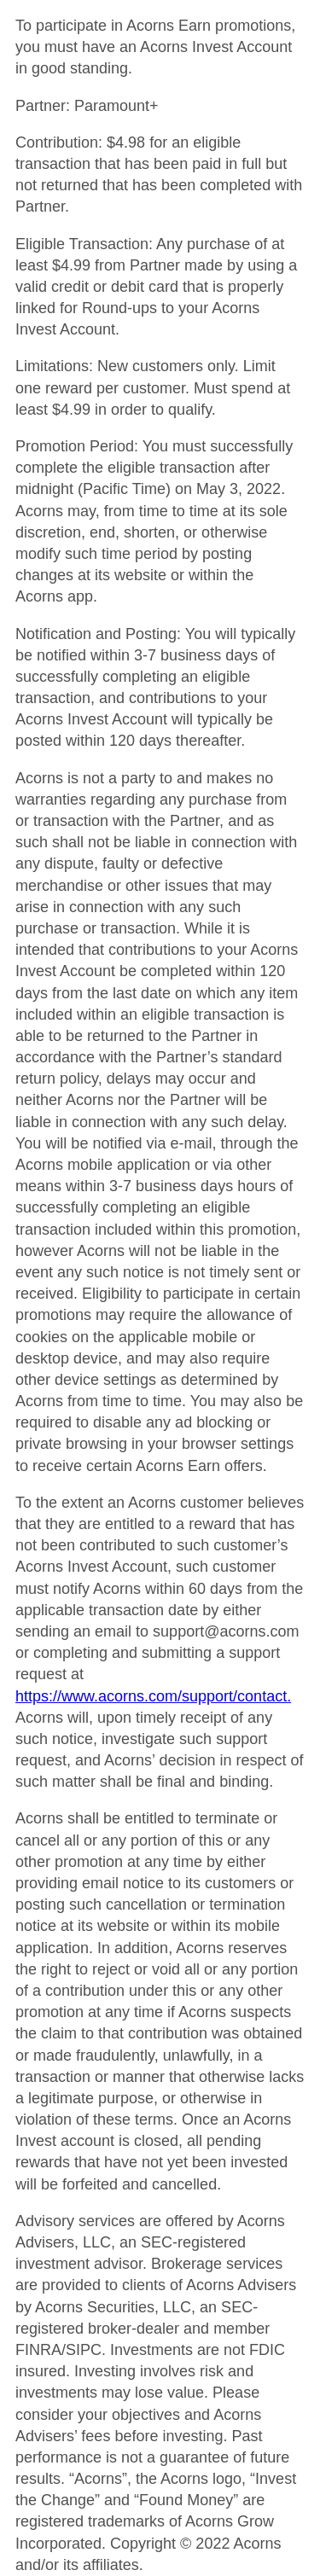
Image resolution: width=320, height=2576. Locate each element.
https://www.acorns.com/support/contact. (153, 1696)
